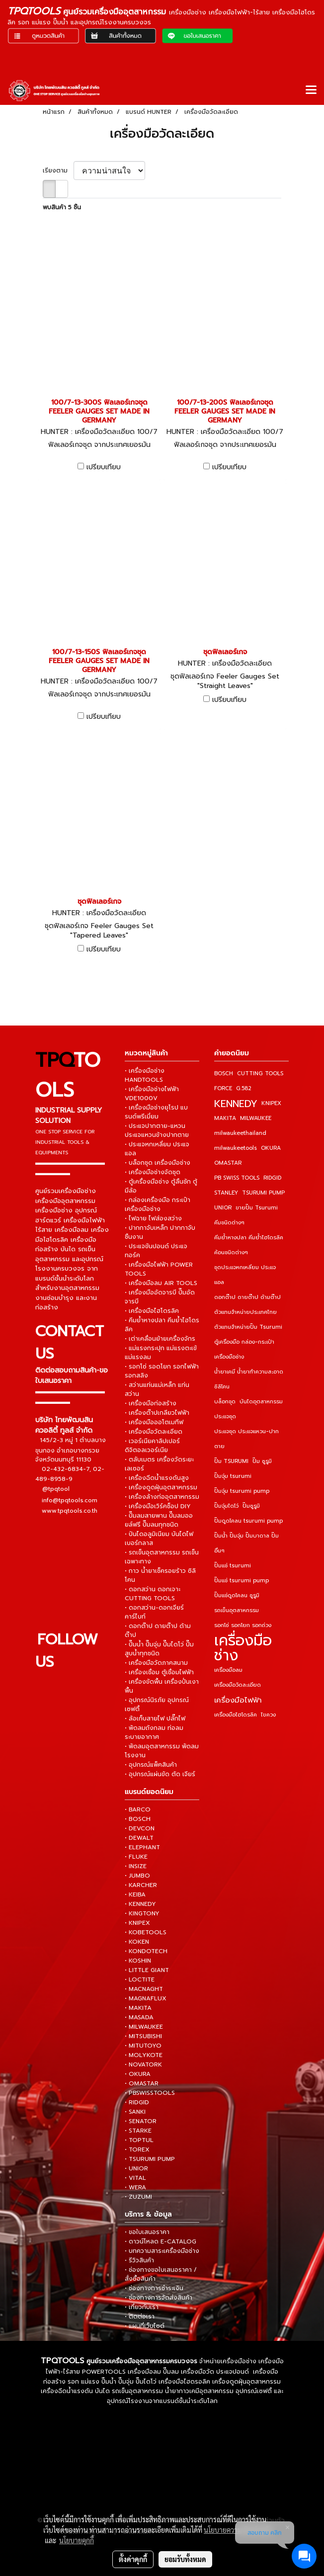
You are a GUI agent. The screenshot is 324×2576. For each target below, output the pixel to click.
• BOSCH (138, 1818)
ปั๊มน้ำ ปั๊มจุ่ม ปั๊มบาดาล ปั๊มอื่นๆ (246, 1543)
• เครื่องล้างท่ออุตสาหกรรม (162, 1496)
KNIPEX (271, 1103)
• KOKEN (137, 1941)
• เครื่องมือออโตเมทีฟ (154, 1422)
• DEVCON (140, 1828)
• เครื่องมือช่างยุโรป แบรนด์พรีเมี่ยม (156, 1112)
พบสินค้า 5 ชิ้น (62, 207)
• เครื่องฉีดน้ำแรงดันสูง (157, 1477)
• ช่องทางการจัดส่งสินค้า (158, 2297)
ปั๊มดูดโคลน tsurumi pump (248, 1521)
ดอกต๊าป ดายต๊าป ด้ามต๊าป (247, 1297)
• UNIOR (136, 2168)
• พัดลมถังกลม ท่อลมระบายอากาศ (154, 1732)
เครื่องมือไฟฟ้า (238, 1700)
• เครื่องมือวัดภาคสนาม (156, 1662)
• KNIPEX (137, 1922)
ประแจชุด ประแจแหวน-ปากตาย (246, 1439)
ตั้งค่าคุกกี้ (133, 2559)
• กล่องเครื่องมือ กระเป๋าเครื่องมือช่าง (157, 1204)
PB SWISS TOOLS (236, 1178)
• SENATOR (141, 2121)
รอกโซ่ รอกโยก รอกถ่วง (242, 1625)
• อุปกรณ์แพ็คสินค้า (151, 1764)
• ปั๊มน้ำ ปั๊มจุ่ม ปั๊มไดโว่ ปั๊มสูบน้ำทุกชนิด (159, 1649)
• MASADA (139, 2017)
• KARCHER (141, 1885)
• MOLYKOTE (143, 2055)
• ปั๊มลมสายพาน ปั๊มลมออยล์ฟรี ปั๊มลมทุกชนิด (159, 1520)
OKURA (271, 1148)
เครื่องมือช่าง (243, 1648)
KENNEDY (235, 1103)
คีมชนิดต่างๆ (229, 1222)
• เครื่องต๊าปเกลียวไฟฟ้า (157, 1412)
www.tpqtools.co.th (69, 1510)
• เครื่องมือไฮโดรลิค (152, 1310)
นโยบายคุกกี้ (76, 2540)
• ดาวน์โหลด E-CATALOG (160, 2241)
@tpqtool (56, 1488)
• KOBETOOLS (145, 1932)
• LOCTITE (140, 1979)
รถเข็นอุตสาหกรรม (236, 1610)
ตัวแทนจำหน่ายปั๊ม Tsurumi (248, 1327)
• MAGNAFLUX (145, 1998)
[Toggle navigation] (311, 90)
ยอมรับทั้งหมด (185, 2559)
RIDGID (272, 1178)
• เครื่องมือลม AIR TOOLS (161, 1283)
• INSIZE (136, 1866)
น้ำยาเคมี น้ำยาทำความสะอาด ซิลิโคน (248, 1379)
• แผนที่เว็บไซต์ (144, 2325)
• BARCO (138, 1809)
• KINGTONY (142, 1913)
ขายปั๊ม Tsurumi (257, 1207)
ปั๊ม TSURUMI (231, 1461)
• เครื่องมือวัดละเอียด (153, 1431)
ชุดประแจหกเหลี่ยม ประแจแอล (245, 1275)
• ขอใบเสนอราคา (147, 2232)
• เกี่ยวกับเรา (142, 2307)
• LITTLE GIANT (147, 1970)
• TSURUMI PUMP (150, 2158)
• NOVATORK (143, 2064)
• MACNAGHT (144, 1988)
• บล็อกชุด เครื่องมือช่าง (157, 1162)
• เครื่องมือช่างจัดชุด (152, 1172)
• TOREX (137, 2149)
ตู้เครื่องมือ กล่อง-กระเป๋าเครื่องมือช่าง (244, 1349)
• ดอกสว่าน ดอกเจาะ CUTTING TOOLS (152, 1594)
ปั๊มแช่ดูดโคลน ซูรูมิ (236, 1595)
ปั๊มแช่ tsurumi (232, 1565)
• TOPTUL (139, 2140)
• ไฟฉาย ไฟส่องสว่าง (153, 1218)
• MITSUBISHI (143, 2036)
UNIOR (223, 1207)
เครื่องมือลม (228, 1670)
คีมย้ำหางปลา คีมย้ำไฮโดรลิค (248, 1237)
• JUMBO (137, 1875)
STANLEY (226, 1193)
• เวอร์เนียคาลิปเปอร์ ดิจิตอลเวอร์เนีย (152, 1446)
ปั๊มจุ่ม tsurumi (232, 1476)
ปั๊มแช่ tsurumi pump (241, 1580)
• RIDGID (137, 2102)
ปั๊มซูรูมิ (251, 1506)
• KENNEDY (140, 1903)
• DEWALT (139, 1837)
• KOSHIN (138, 1960)
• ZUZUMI (138, 2196)
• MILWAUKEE (144, 2026)
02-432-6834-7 (65, 1468)
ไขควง (268, 1715)
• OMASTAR (142, 2083)
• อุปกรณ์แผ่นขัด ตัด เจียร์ (160, 1774)
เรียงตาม (58, 170)
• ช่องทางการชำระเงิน (154, 2288)
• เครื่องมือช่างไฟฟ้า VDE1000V (152, 1094)
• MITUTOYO (143, 2045)
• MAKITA (138, 2007)
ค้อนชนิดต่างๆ (231, 1252)
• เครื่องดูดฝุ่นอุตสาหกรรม (161, 1487)
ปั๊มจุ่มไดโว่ (226, 1506)
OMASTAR (228, 1163)
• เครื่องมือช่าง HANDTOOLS (144, 1075)
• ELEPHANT (142, 1847)
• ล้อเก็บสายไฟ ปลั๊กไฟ (155, 1718)
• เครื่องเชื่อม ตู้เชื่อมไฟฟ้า (159, 1672)
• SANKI (135, 2111)
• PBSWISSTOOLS (150, 2092)
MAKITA (225, 1118)
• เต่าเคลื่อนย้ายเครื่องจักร (160, 1338)
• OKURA (138, 2073)
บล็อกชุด (225, 1401)
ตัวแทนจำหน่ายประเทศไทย (245, 1312)
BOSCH (223, 1073)
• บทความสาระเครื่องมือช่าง (162, 2250)
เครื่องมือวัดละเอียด (237, 1685)
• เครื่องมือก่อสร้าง (150, 1403)
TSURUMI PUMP (263, 1193)
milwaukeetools (235, 1148)
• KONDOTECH (146, 1951)
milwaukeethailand (240, 1133)
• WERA (135, 2187)
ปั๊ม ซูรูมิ (262, 1461)
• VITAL (135, 2177)
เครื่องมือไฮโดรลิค (235, 1715)
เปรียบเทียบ (103, 467)
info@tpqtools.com (69, 1499)
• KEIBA (135, 1894)
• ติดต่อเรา (140, 2316)
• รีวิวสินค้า (139, 2260)
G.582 (243, 1088)
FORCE (223, 1088)
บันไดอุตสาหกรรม (261, 1401)
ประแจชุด (225, 1416)
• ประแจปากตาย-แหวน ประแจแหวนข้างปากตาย (157, 1130)
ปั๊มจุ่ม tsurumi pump (241, 1491)
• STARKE (138, 2130)
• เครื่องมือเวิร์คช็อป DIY (158, 1506)
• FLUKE (136, 1856)
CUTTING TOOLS (260, 1073)
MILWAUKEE (255, 1118)
